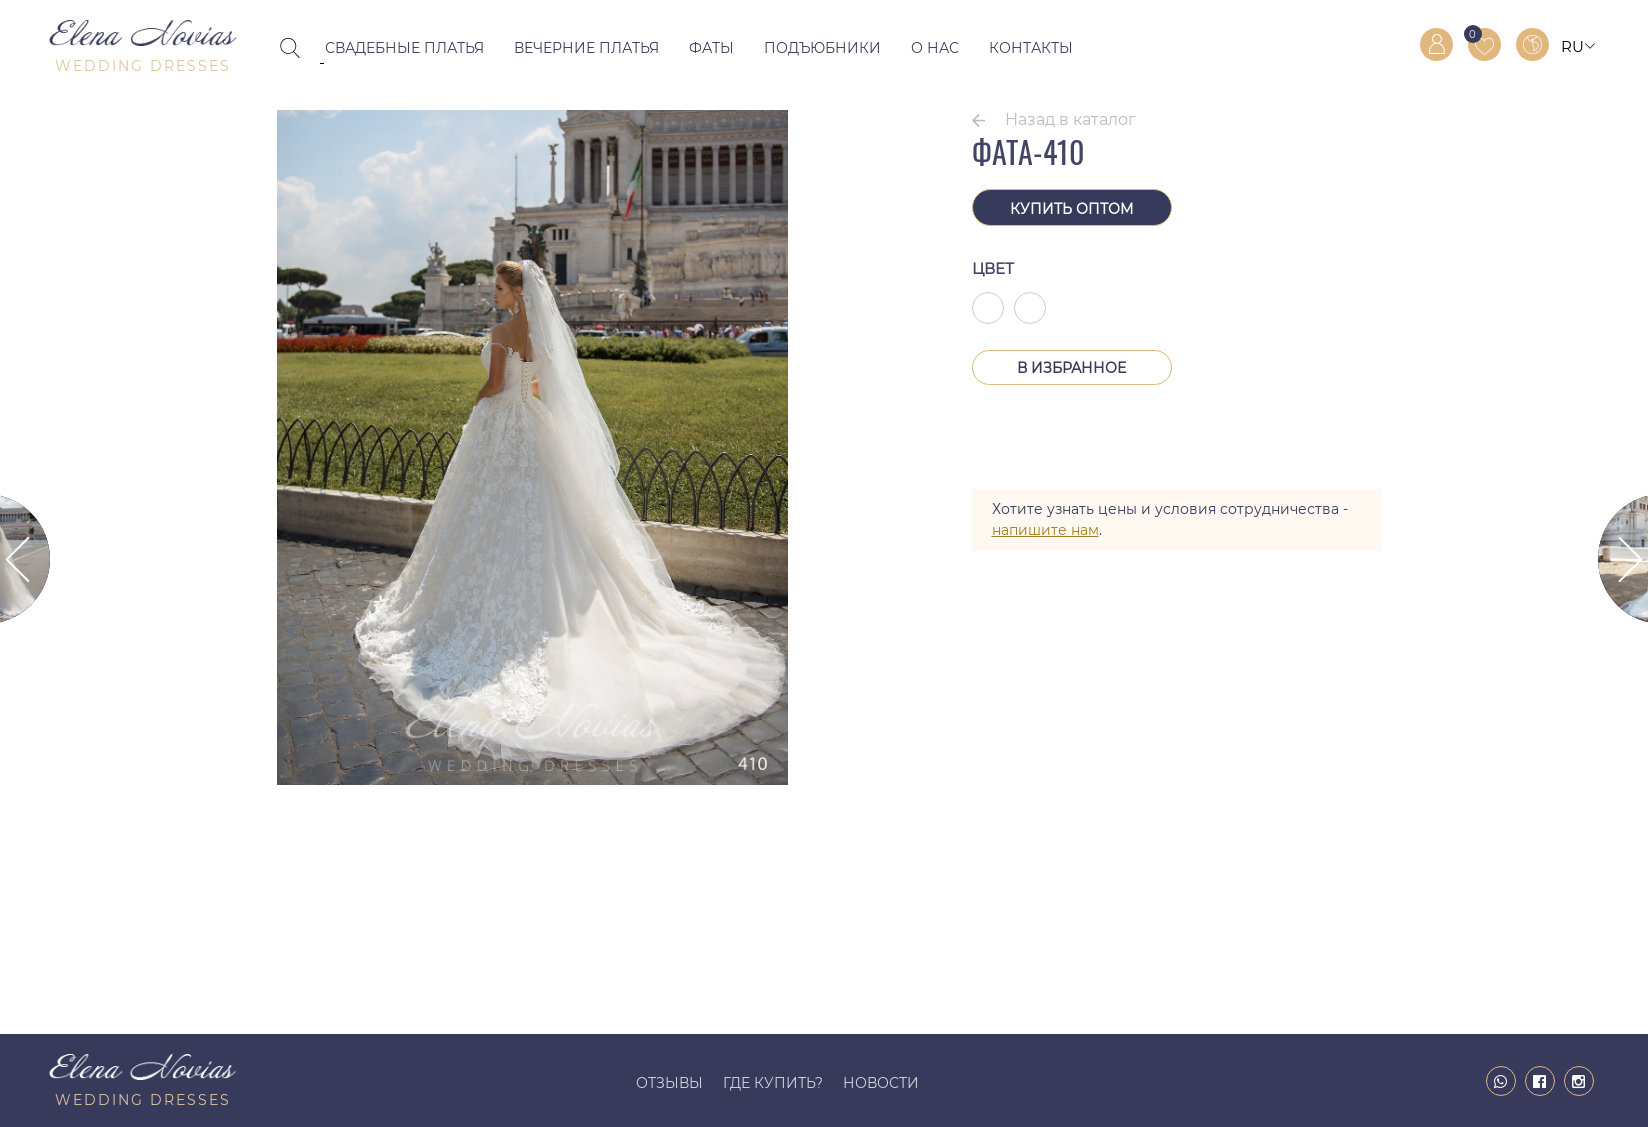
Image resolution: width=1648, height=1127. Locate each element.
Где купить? (773, 1083)
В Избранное (1071, 368)
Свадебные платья (404, 48)
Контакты (1031, 48)
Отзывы (669, 1083)
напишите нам (1045, 530)
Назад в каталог (1070, 119)
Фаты (711, 48)
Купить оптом (1071, 209)
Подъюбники (822, 48)
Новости (881, 1083)
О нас (935, 48)
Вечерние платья (586, 48)
